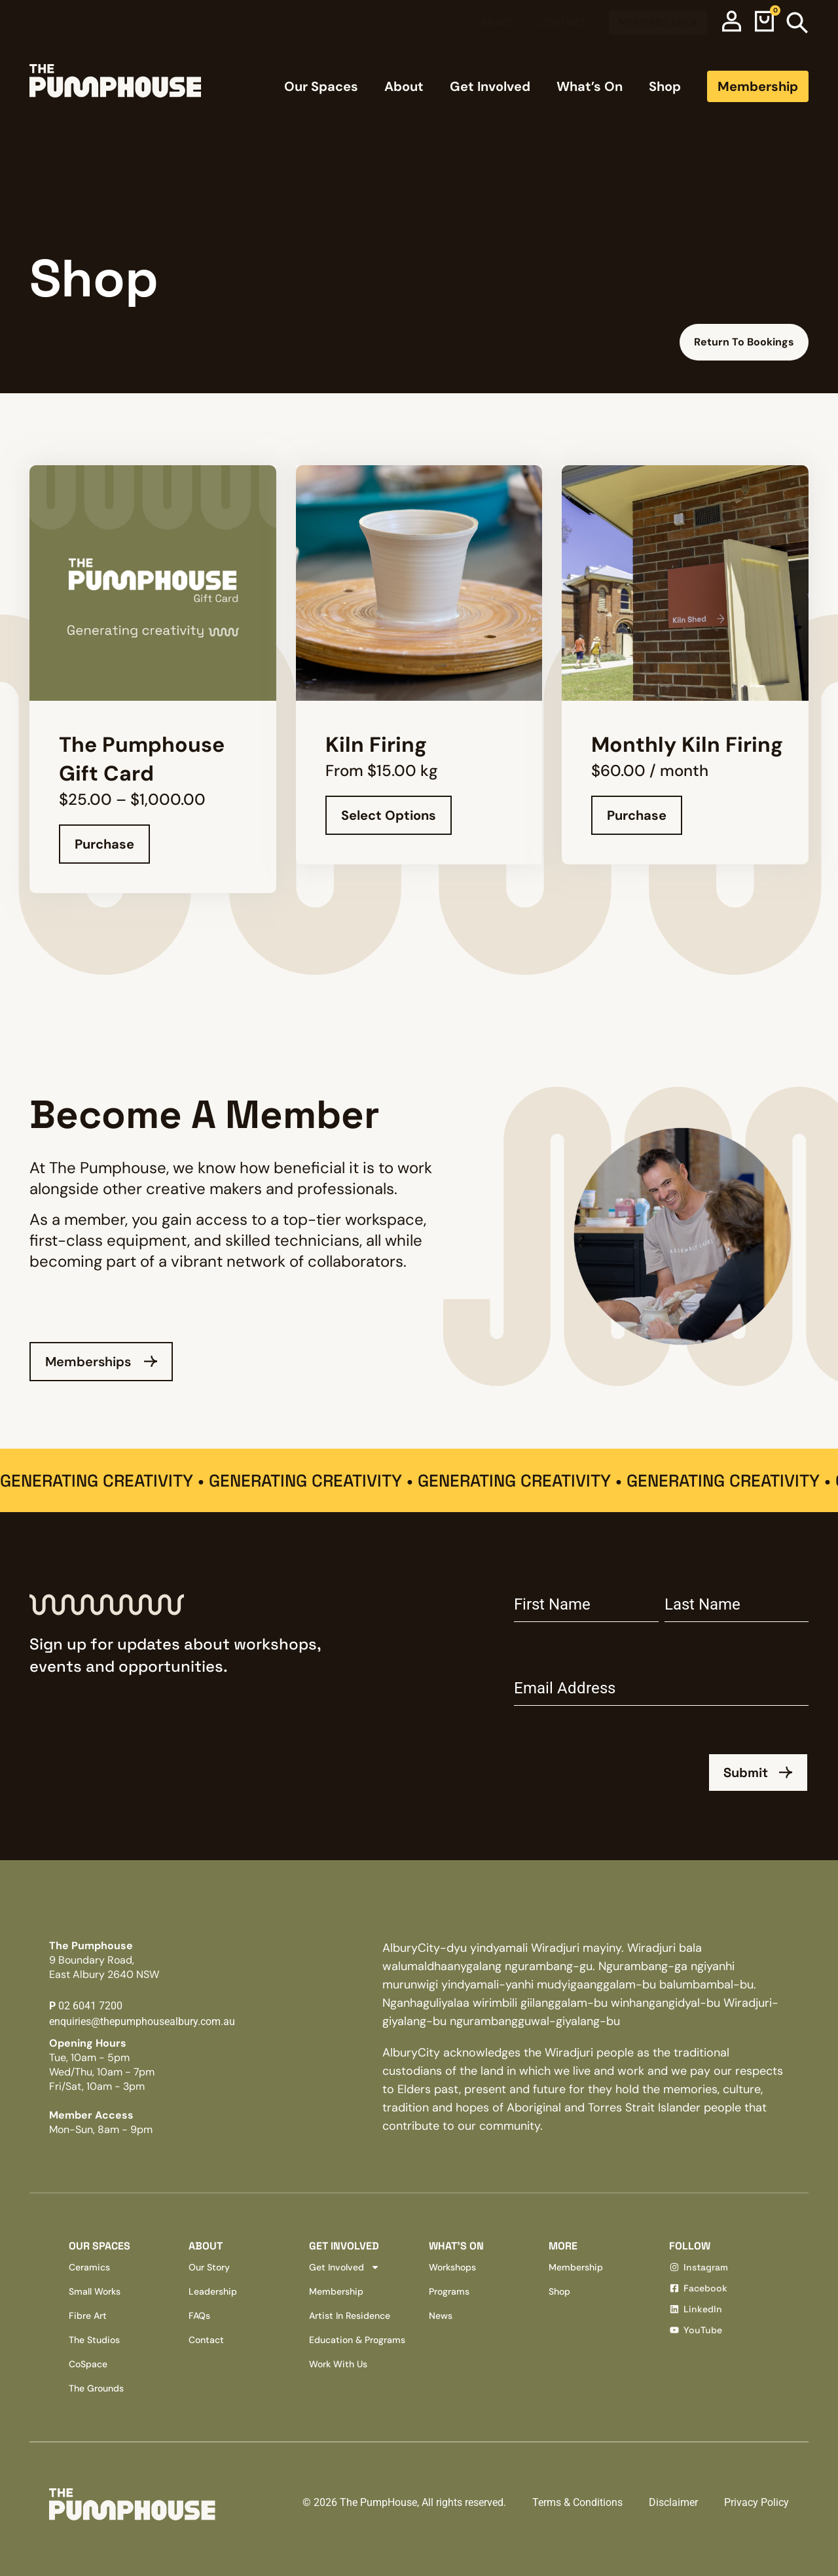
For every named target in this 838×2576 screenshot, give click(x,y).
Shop (665, 86)
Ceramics (89, 2267)
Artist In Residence (349, 2315)
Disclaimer (673, 2502)
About (404, 86)
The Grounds (96, 2388)
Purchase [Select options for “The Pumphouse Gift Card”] (104, 844)
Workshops (452, 2267)
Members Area (658, 22)
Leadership (213, 2291)
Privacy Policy (756, 2502)
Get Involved (490, 86)
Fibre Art (88, 2315)
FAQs (199, 2315)
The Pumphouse (104, 1960)
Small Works (94, 2291)
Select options (388, 815)
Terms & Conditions (577, 2502)
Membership (758, 86)
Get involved (344, 2246)
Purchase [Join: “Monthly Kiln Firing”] (636, 815)
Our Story (209, 2267)
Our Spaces (321, 86)
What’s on (456, 2246)
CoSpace (88, 2364)
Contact (561, 22)
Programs (449, 2291)
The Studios (94, 2340)
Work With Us (338, 2364)
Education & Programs (357, 2340)
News (496, 22)
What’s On (589, 86)
